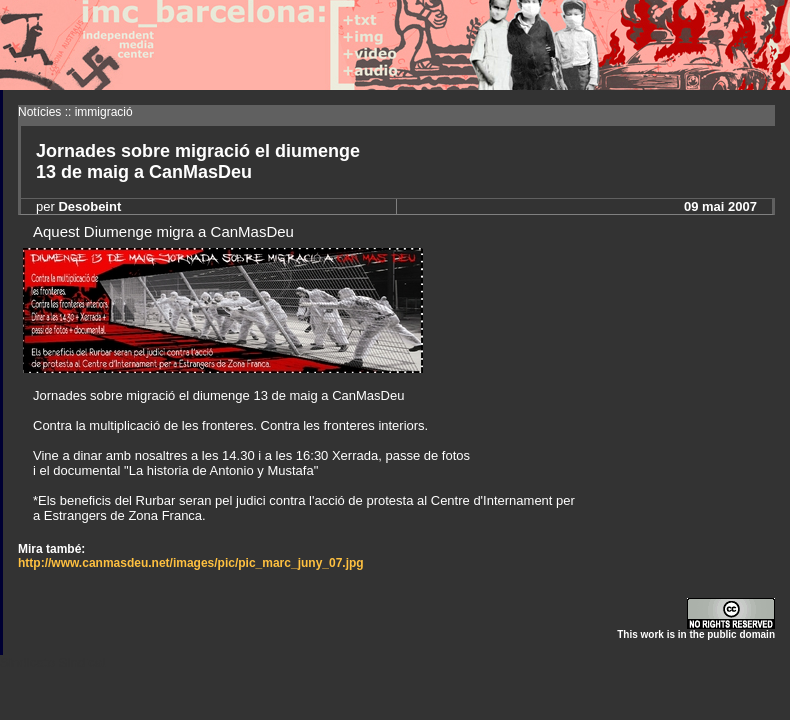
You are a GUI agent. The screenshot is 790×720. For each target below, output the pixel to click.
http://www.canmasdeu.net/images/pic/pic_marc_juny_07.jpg (191, 563)
